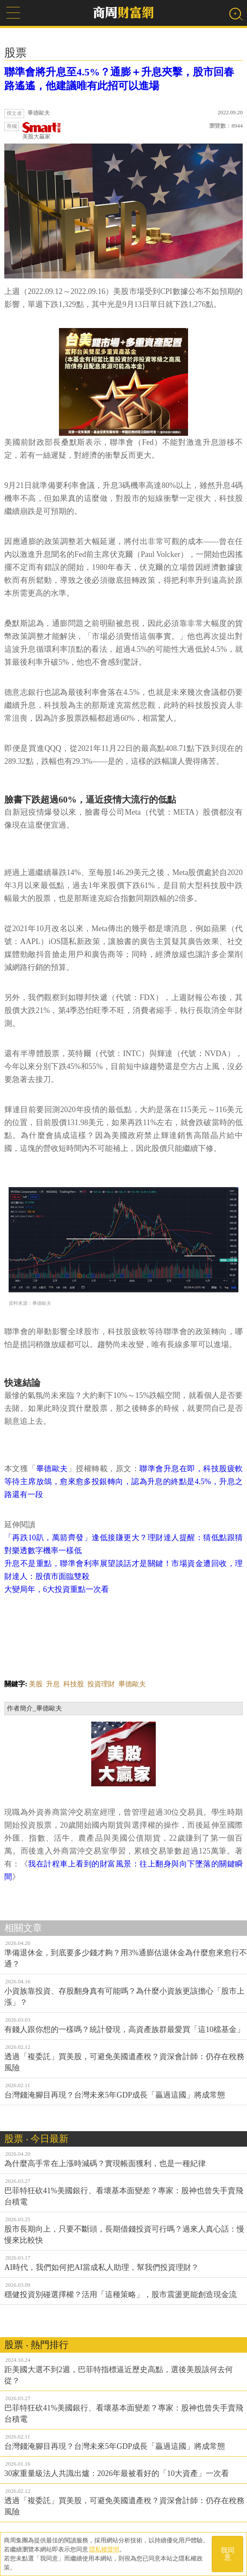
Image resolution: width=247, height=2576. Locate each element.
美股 (36, 1684)
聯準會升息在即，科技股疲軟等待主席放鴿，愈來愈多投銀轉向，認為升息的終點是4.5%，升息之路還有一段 (123, 1481)
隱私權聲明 (104, 2549)
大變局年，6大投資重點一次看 (56, 1589)
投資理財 (101, 1684)
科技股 (73, 1684)
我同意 (228, 2554)
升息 (53, 1684)
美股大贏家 (41, 131)
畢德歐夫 (52, 1468)
